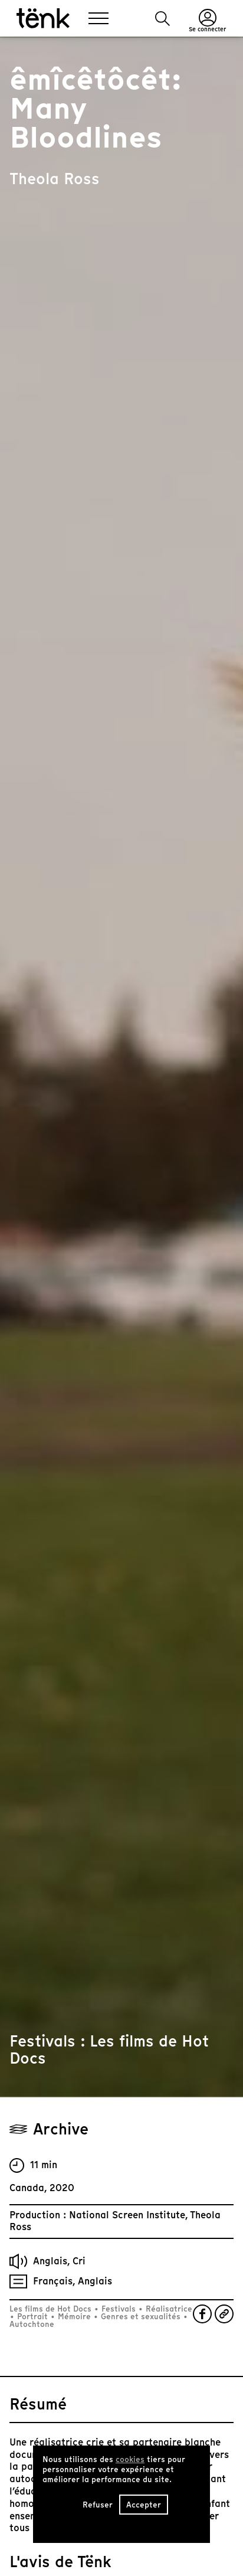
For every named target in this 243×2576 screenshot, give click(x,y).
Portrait (32, 2316)
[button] (162, 18)
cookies (130, 2459)
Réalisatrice (167, 2309)
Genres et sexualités (140, 2316)
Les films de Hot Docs (51, 2309)
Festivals (118, 2309)
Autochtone (31, 2324)
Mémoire (74, 2316)
